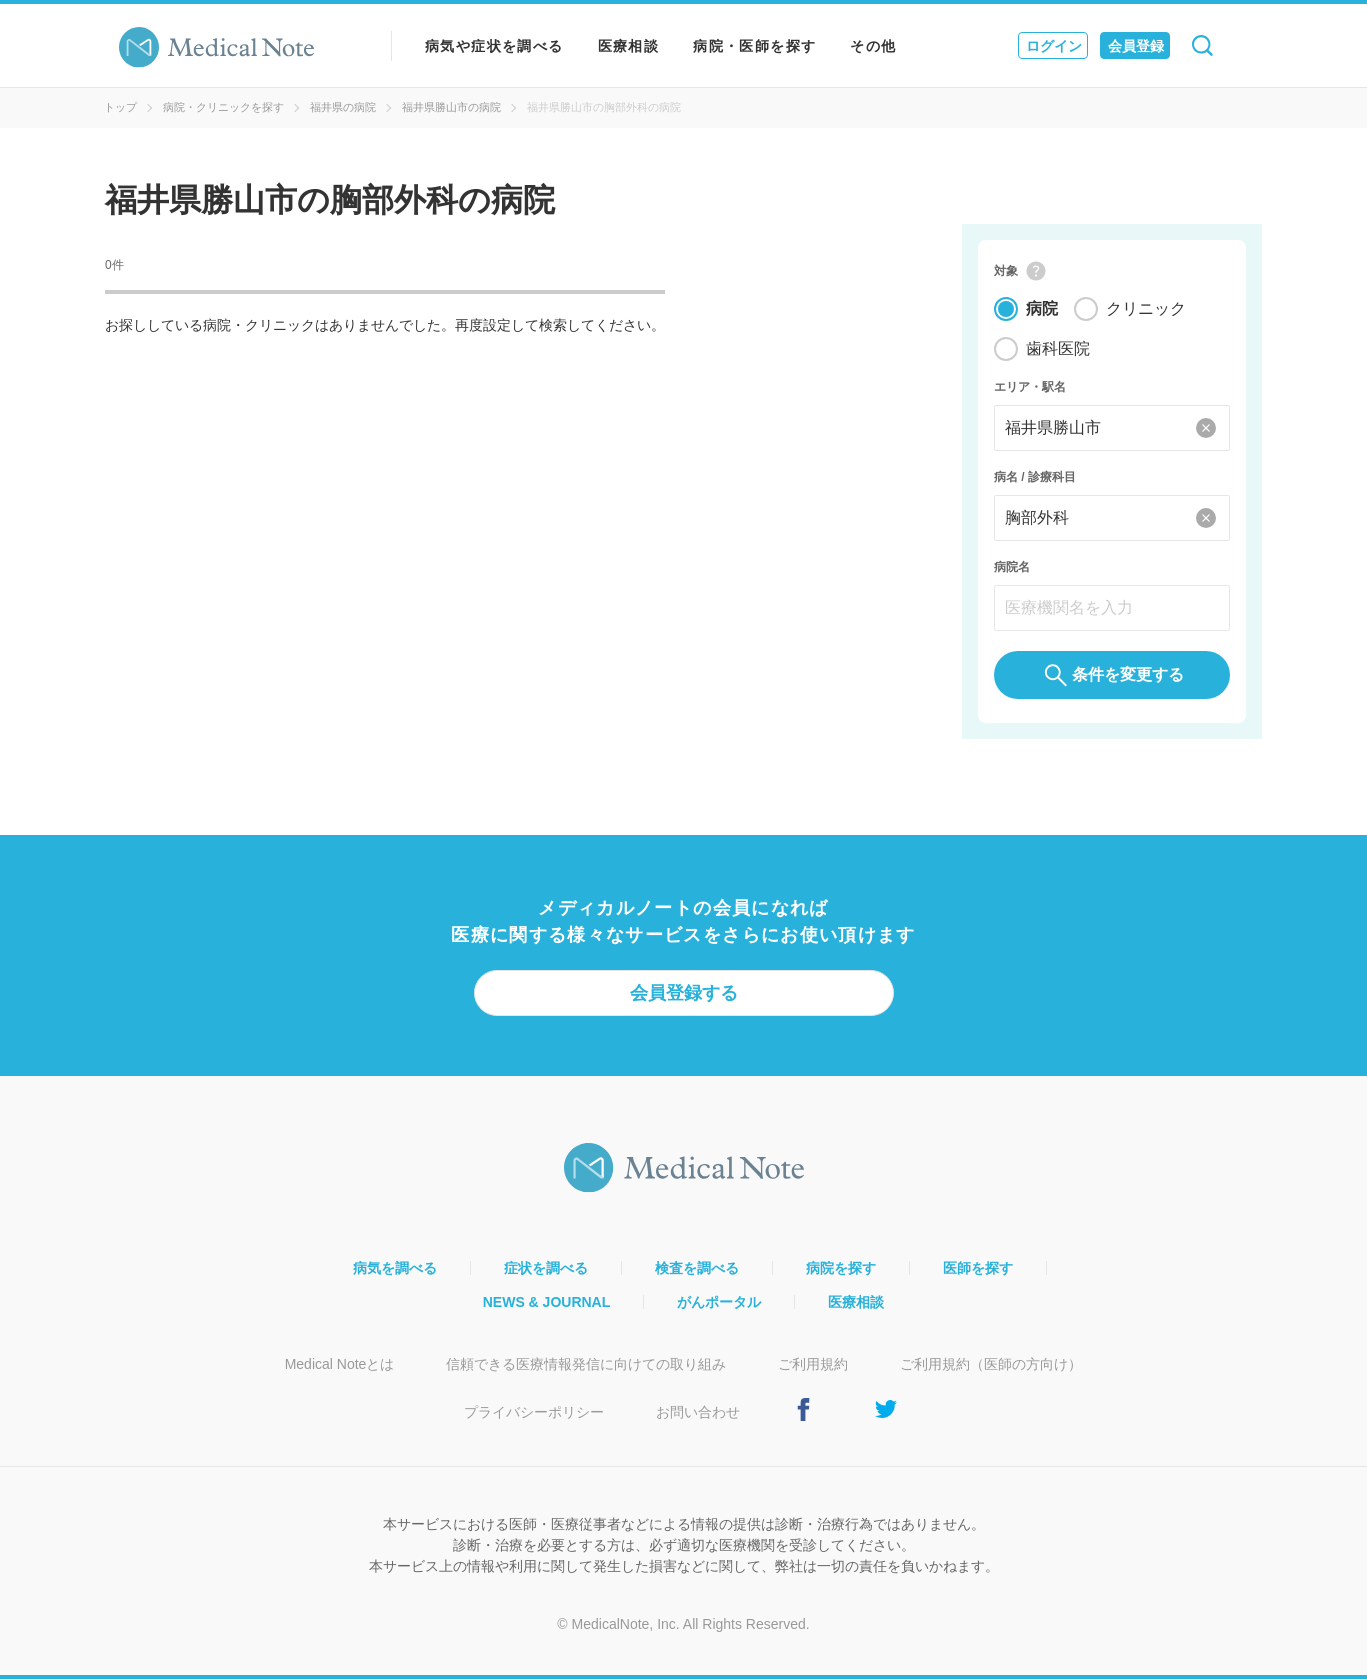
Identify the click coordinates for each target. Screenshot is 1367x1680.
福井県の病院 (343, 107)
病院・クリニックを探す (223, 107)
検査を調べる (697, 1269)
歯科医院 (1058, 349)
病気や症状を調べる (494, 46)
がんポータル (719, 1303)
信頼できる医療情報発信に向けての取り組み (586, 1365)
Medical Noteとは (340, 1365)
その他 (873, 46)
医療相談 (629, 46)
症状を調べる (546, 1269)
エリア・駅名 (1030, 388)
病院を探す (841, 1269)
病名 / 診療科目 (1035, 478)
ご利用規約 (813, 1365)
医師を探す (978, 1269)
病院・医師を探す (754, 46)
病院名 (1012, 568)
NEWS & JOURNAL (547, 1303)
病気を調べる (395, 1269)
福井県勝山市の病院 (451, 107)
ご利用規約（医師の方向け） (991, 1365)
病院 (1042, 309)
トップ (120, 107)
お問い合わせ (698, 1413)
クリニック (1146, 309)
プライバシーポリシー (534, 1413)
